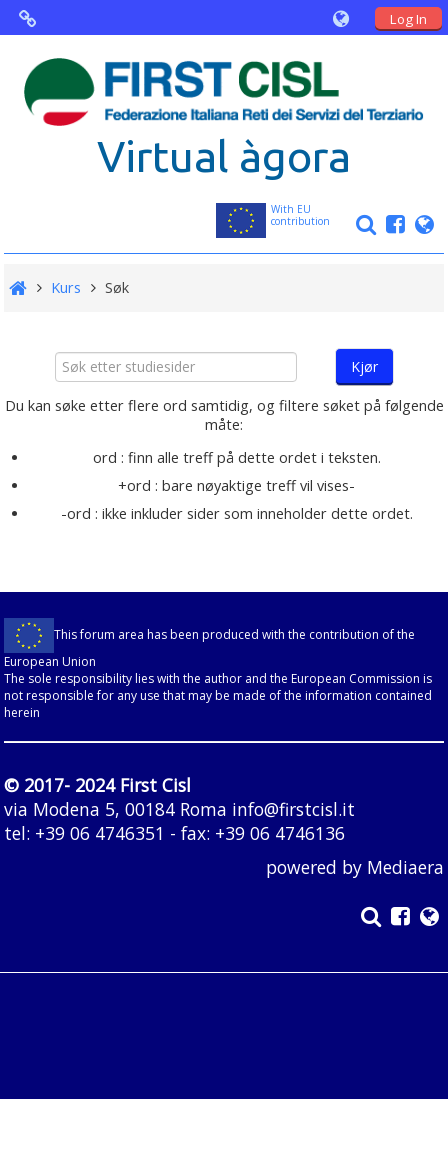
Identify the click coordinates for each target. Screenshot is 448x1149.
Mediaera (405, 867)
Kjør (364, 366)
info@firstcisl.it (293, 809)
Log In (408, 19)
